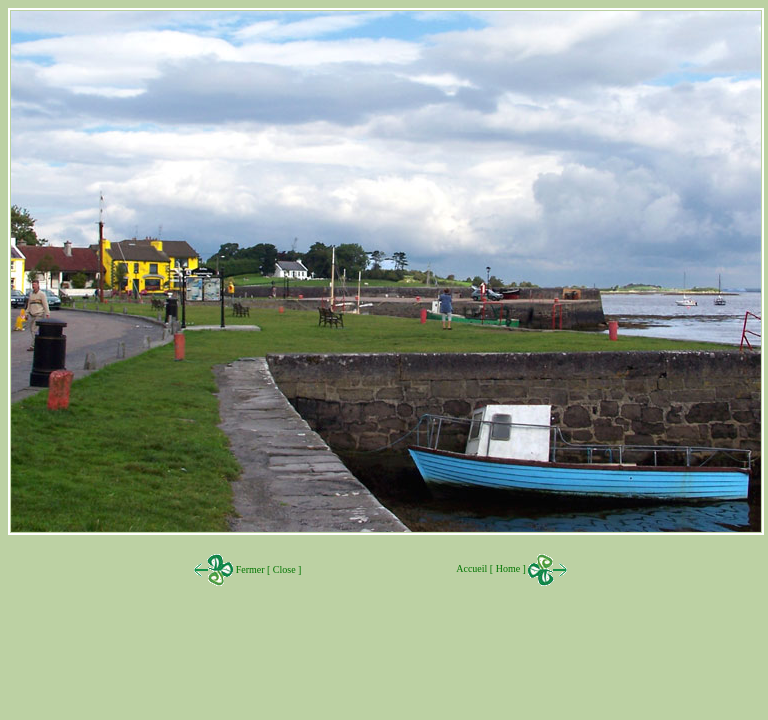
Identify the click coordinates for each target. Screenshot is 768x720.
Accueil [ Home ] (512, 568)
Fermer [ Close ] (267, 569)
